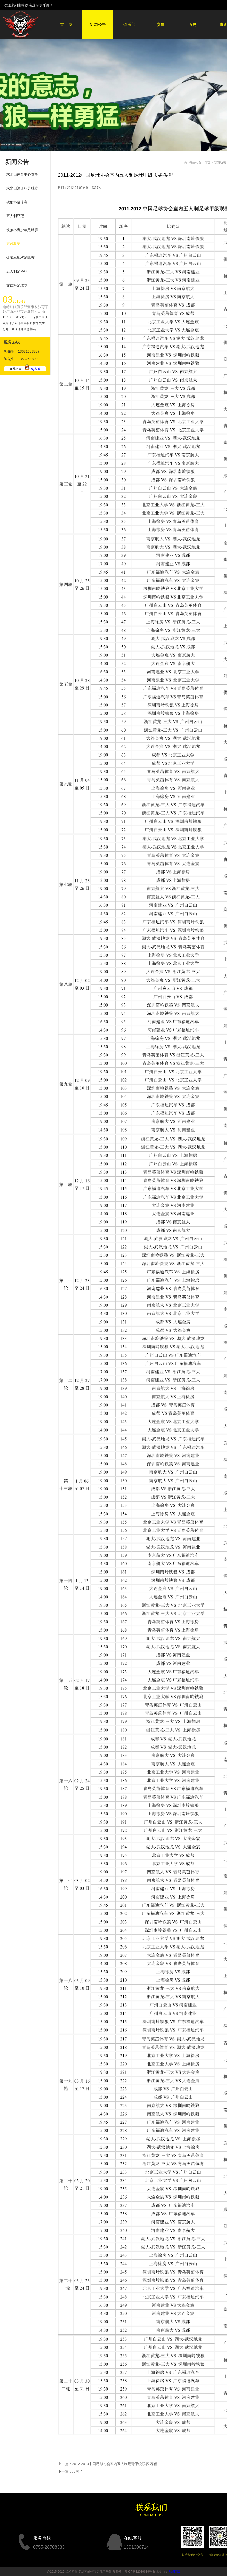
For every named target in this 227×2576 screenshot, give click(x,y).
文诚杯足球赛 (16, 285)
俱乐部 (129, 24)
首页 (207, 162)
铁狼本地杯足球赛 (20, 258)
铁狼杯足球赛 (16, 202)
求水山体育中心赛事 (22, 174)
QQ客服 (32, 369)
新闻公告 (98, 24)
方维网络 (174, 2571)
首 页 (66, 24)
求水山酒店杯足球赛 (22, 188)
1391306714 (136, 2547)
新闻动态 (220, 162)
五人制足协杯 (16, 271)
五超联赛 (13, 244)
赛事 (161, 24)
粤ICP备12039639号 (138, 2571)
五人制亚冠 (15, 216)
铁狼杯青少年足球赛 (22, 230)
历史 (192, 24)
